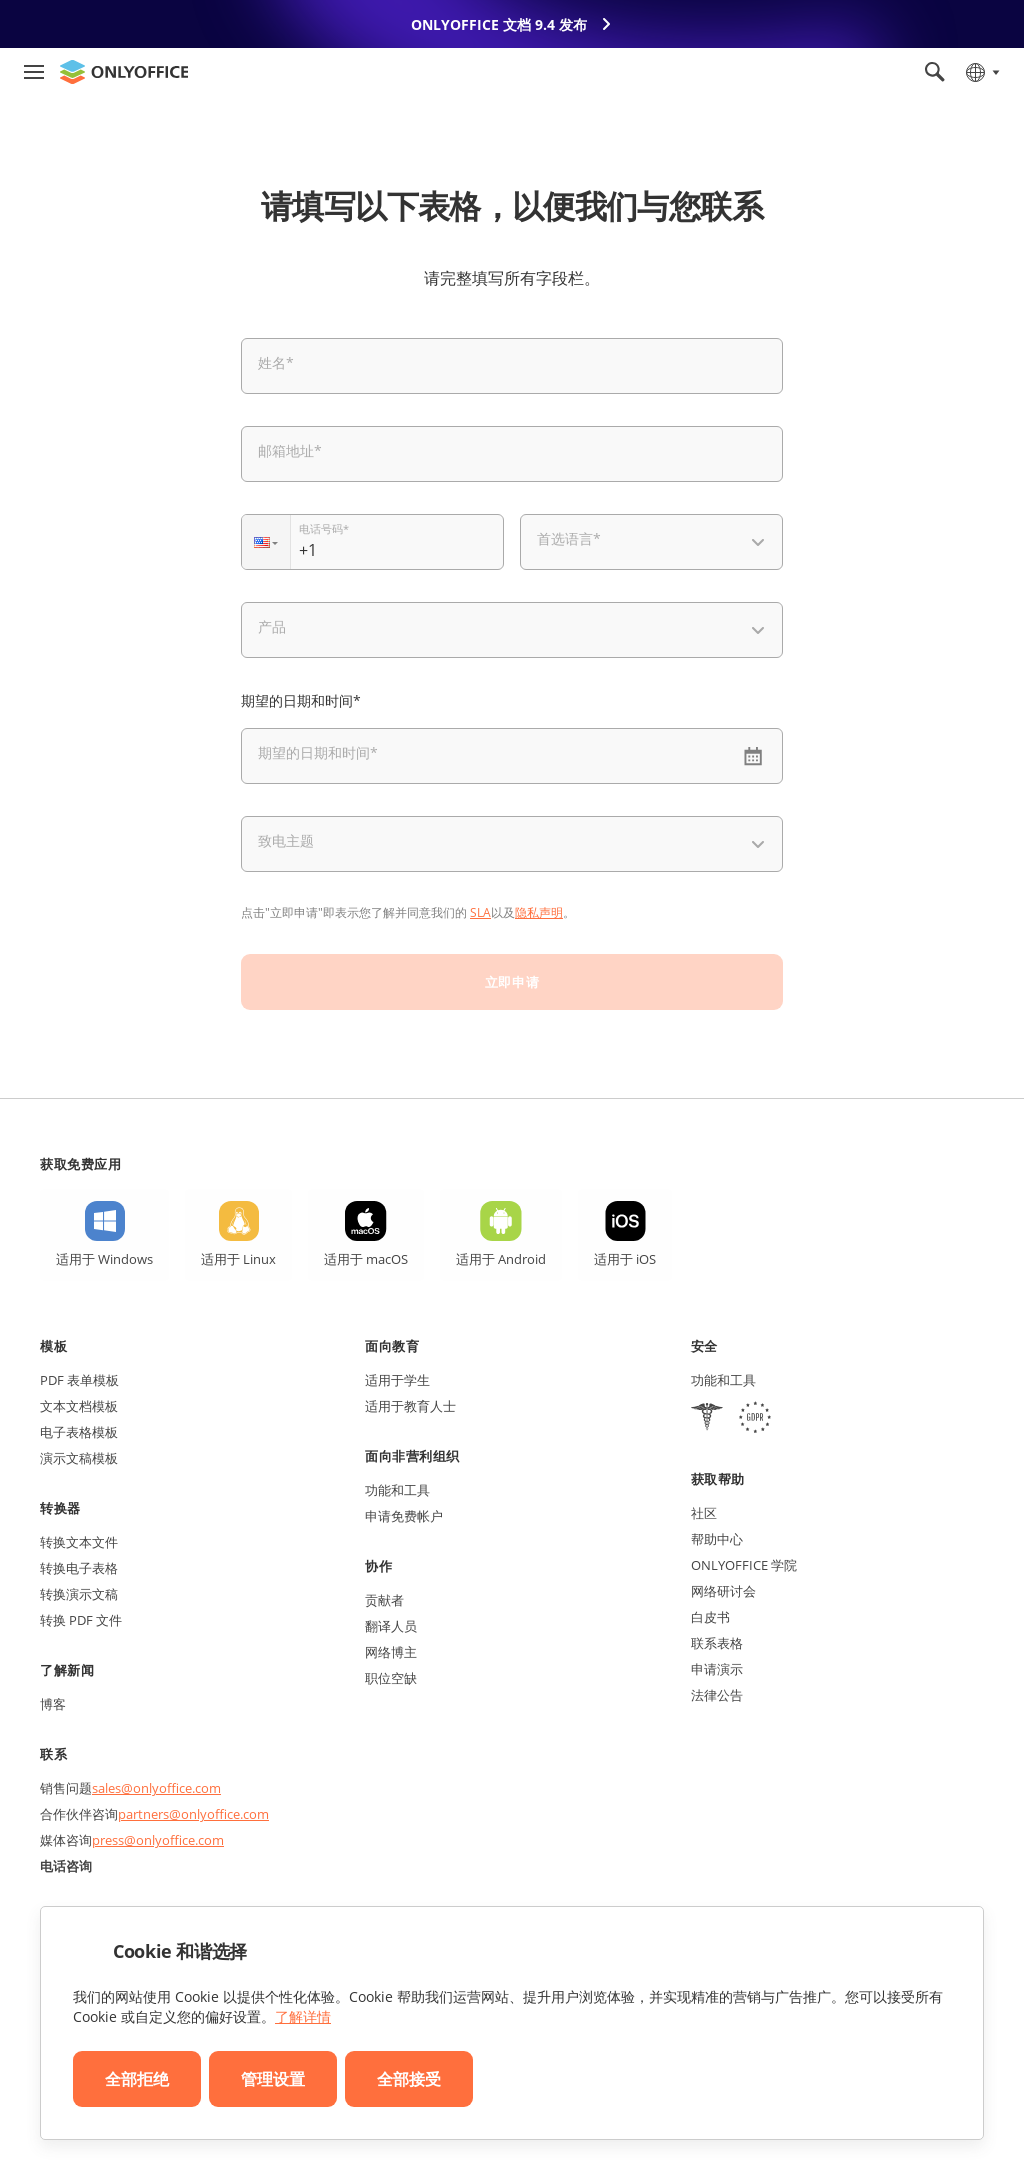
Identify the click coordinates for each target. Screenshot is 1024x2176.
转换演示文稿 (79, 1594)
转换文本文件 (79, 1542)
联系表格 (717, 1643)
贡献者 (384, 1600)
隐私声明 (539, 912)
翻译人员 (391, 1626)
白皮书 (710, 1617)
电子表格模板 (79, 1432)
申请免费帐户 (404, 1516)
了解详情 (303, 2016)
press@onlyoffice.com (158, 1840)
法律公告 (717, 1695)
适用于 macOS (366, 1259)
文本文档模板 (79, 1406)
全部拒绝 (137, 2079)
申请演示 (717, 1669)
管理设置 (273, 2079)
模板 (53, 1346)
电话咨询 (66, 1866)
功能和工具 (397, 1490)
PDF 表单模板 (79, 1380)
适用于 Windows (104, 1259)
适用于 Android (501, 1259)
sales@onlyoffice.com (156, 1788)
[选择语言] (981, 72)
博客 (53, 1704)
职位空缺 (391, 1678)
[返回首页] (124, 72)
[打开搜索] (935, 72)
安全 (704, 1346)
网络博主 (391, 1652)
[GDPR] (755, 1419)
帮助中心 (717, 1539)
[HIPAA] (707, 1419)
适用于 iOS (625, 1259)
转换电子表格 (79, 1568)
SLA (480, 912)
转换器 (60, 1508)
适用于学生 (397, 1380)
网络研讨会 (723, 1591)
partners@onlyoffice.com (193, 1814)
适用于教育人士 (410, 1406)
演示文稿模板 (79, 1458)
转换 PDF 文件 (81, 1620)
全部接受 (409, 2079)
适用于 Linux (238, 1259)
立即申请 (512, 982)
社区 (704, 1513)
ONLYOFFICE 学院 (744, 1565)
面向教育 (392, 1346)
